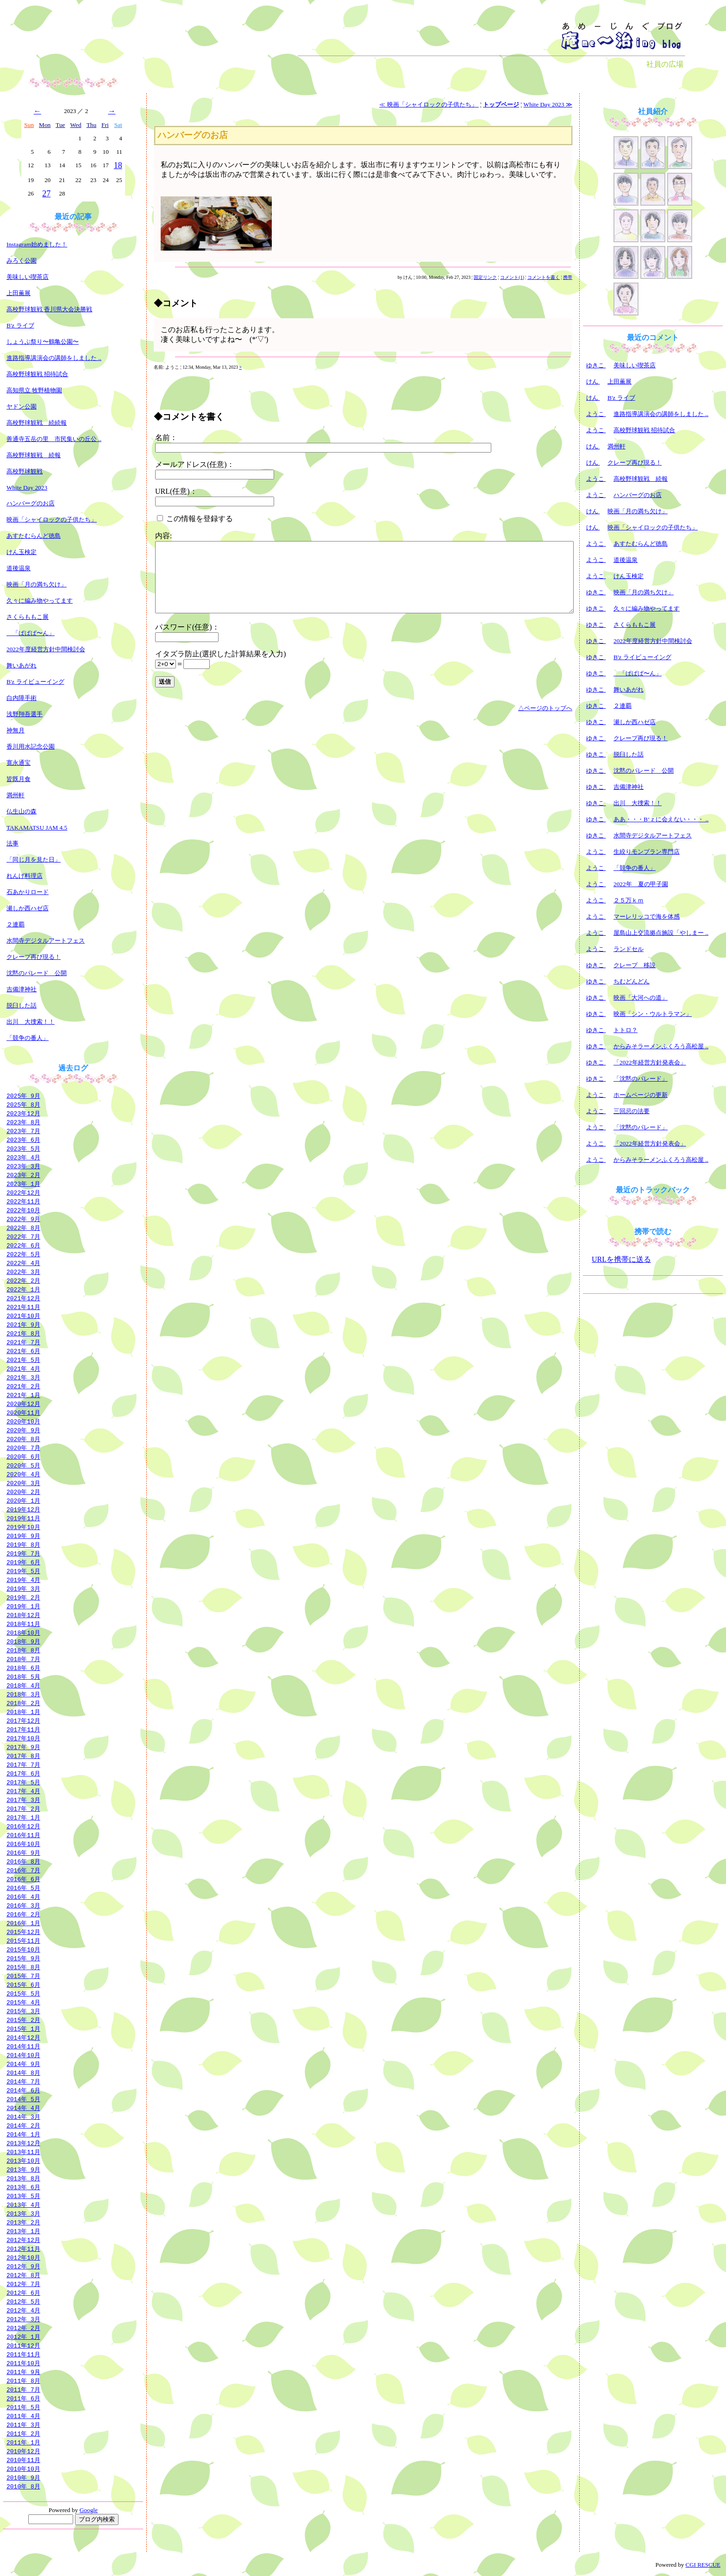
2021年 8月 (23, 1333)
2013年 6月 (23, 2187)
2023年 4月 (23, 1157)
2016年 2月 (23, 1914)
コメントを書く (543, 277)
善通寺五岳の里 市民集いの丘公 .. (53, 438)
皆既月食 (18, 778)
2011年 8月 (23, 2380)
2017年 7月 (23, 1764)
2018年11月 (23, 1623)
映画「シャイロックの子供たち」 (51, 519)
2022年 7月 (23, 1236)
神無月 (15, 730)
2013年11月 (23, 2152)
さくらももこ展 (27, 616)
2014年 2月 (23, 2125)
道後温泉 (18, 568)
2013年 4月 (23, 2204)
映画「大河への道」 (640, 997)
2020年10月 (23, 1421)
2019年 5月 (23, 1571)
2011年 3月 (23, 2424)
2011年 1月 (23, 2442)
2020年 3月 (23, 1483)
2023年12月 (23, 1113)
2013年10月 (23, 2160)
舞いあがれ (21, 665)
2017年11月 (23, 1729)
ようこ (596, 413)
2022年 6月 (23, 1245)
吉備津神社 (21, 989)
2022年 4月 (23, 1263)
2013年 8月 (23, 2178)
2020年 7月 (23, 1447)
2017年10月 (23, 1738)
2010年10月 (23, 2468)
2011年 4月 (23, 2416)
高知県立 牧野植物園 (34, 390)
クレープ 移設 (634, 965)
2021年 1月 (23, 1395)
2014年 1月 (23, 2134)
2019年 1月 (23, 1606)
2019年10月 (23, 1527)
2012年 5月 (23, 2301)
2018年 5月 (23, 1676)
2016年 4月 (23, 1896)
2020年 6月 (23, 1456)
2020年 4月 (23, 1474)
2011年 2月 (23, 2433)
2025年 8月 (23, 1104)
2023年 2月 (23, 1175)
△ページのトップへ (545, 708)
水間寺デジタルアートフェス (45, 940)
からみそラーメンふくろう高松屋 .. (660, 1046)
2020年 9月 (23, 1430)
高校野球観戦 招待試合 (37, 374)
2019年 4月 (23, 1579)
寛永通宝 (18, 762)
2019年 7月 (23, 1553)
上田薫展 (18, 293)
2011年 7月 (23, 2389)
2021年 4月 (23, 1368)
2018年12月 (23, 1615)
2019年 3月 (23, 1588)
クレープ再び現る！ (33, 956)
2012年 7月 (23, 2284)
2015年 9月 (23, 1958)
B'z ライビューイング (35, 681)
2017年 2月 (23, 1808)
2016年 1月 (23, 1923)
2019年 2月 (23, 1597)
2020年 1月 (23, 1500)
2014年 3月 (23, 2116)
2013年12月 (23, 2143)
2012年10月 (23, 2257)
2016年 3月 (23, 1905)
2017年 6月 (23, 1773)
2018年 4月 (23, 1685)
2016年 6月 (23, 1879)
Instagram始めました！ (36, 244)
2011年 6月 (23, 2398)
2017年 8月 (23, 1755)
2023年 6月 (23, 1139)
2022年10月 (23, 1210)
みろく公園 (21, 260)
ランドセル (628, 948)
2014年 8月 (23, 2072)
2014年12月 (23, 2037)
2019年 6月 (23, 1562)
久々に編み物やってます (39, 600)
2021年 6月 (23, 1351)
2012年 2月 (23, 2328)
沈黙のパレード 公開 (36, 973)
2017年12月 (23, 1720)
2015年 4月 (23, 2002)
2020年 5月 (23, 1465)
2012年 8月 (23, 2275)
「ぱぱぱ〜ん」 (30, 633)
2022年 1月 (23, 1289)
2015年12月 (23, 1931)
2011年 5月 (23, 2407)
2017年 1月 (23, 1817)
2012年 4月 (23, 2310)
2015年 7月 (23, 1975)
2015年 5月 (23, 1993)
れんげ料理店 (24, 875)
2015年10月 (23, 1949)
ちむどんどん (631, 981)
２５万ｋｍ (628, 900)
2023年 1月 (23, 1183)
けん (593, 381)
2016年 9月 (23, 1852)
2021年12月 (23, 1298)
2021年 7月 (23, 1342)
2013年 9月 (23, 2169)
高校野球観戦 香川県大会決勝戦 (49, 309)
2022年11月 (23, 1201)
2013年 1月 (23, 2231)
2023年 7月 (23, 1131)
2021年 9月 (23, 1324)
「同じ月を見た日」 (33, 859)
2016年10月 (23, 1843)
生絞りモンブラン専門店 (646, 851)
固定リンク (485, 277)
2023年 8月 (23, 1122)
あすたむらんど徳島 (33, 535)
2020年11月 (23, 1412)
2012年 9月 (23, 2266)
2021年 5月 (23, 1359)
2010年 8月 (23, 2486)
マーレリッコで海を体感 (646, 916)
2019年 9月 (23, 1535)
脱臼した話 (21, 1005)
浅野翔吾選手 (24, 714)
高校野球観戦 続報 (33, 455)
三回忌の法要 (631, 1111)
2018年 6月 (23, 1667)
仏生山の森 (21, 811)
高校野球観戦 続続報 (36, 422)
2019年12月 (23, 1509)
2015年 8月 (23, 1967)
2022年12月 (23, 1192)
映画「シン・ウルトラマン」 (652, 1013)
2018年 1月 (23, 1711)
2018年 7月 (23, 1659)
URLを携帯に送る (621, 1259)
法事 (12, 843)
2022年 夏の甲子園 (640, 884)
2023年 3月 (23, 1166)
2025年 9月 (23, 1095)
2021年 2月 (23, 1386)
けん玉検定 (21, 551)
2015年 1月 (23, 2028)
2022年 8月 (23, 1227)
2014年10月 (23, 2055)
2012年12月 (23, 2240)
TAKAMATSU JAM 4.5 (36, 827)
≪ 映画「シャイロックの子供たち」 (429, 104)
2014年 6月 (23, 2090)
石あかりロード (27, 891)
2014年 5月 (23, 2099)
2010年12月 (23, 2451)
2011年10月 (23, 2363)
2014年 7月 (23, 2081)
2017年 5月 (23, 1782)
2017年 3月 (23, 1799)
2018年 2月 (23, 1703)
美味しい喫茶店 (27, 276)
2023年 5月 (23, 1148)
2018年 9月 (23, 1641)
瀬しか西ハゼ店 (27, 908)
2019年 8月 (23, 1544)
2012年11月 (23, 2248)
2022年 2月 (23, 1280)
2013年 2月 (23, 2222)
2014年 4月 (23, 2108)
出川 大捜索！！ (30, 1021)
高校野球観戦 (24, 471)
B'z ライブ (20, 325)
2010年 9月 (23, 2477)
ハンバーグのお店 (30, 503)
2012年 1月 (23, 2336)
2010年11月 (23, 2460)
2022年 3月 (23, 1271)
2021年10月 (23, 1315)
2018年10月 (23, 1632)
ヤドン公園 (21, 406)
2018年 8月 (23, 1650)
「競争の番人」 (27, 1037)
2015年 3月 (23, 2011)
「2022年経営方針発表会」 (649, 1062)
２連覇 (15, 924)
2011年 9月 (23, 2372)
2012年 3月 (23, 2319)
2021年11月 (23, 1307)
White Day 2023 (26, 487)
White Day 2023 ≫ (548, 104)
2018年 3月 (23, 1694)
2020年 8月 (23, 1439)
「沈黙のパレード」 (640, 1078)
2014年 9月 (23, 2064)
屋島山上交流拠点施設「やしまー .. (660, 932)
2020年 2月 (23, 1491)
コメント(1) (512, 277)
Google (89, 2510)
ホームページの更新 (640, 1094)
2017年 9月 (23, 1747)
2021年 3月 (23, 1377)
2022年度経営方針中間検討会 (45, 649)
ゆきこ (596, 365)
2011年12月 (23, 2345)
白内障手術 (21, 697)
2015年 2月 (23, 2019)
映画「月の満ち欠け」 (36, 584)
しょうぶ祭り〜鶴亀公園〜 (42, 341)
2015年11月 (23, 1940)
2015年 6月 (23, 1984)
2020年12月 (23, 1403)
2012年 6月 (23, 2292)
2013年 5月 (23, 2196)
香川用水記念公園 (30, 746)
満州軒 (15, 795)
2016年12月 (23, 1826)
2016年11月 (23, 1835)
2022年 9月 (23, 1219)
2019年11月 (23, 1518)
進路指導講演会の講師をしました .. (53, 357)
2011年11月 (23, 2354)
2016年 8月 (23, 1861)
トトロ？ (625, 1030)
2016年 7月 (23, 1870)
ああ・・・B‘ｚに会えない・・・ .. (660, 819)
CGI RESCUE (703, 2564)
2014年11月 (23, 2046)
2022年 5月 (23, 1254)
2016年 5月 (23, 1887)
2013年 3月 (23, 2213)
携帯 (567, 277)
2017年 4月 (23, 1791)
